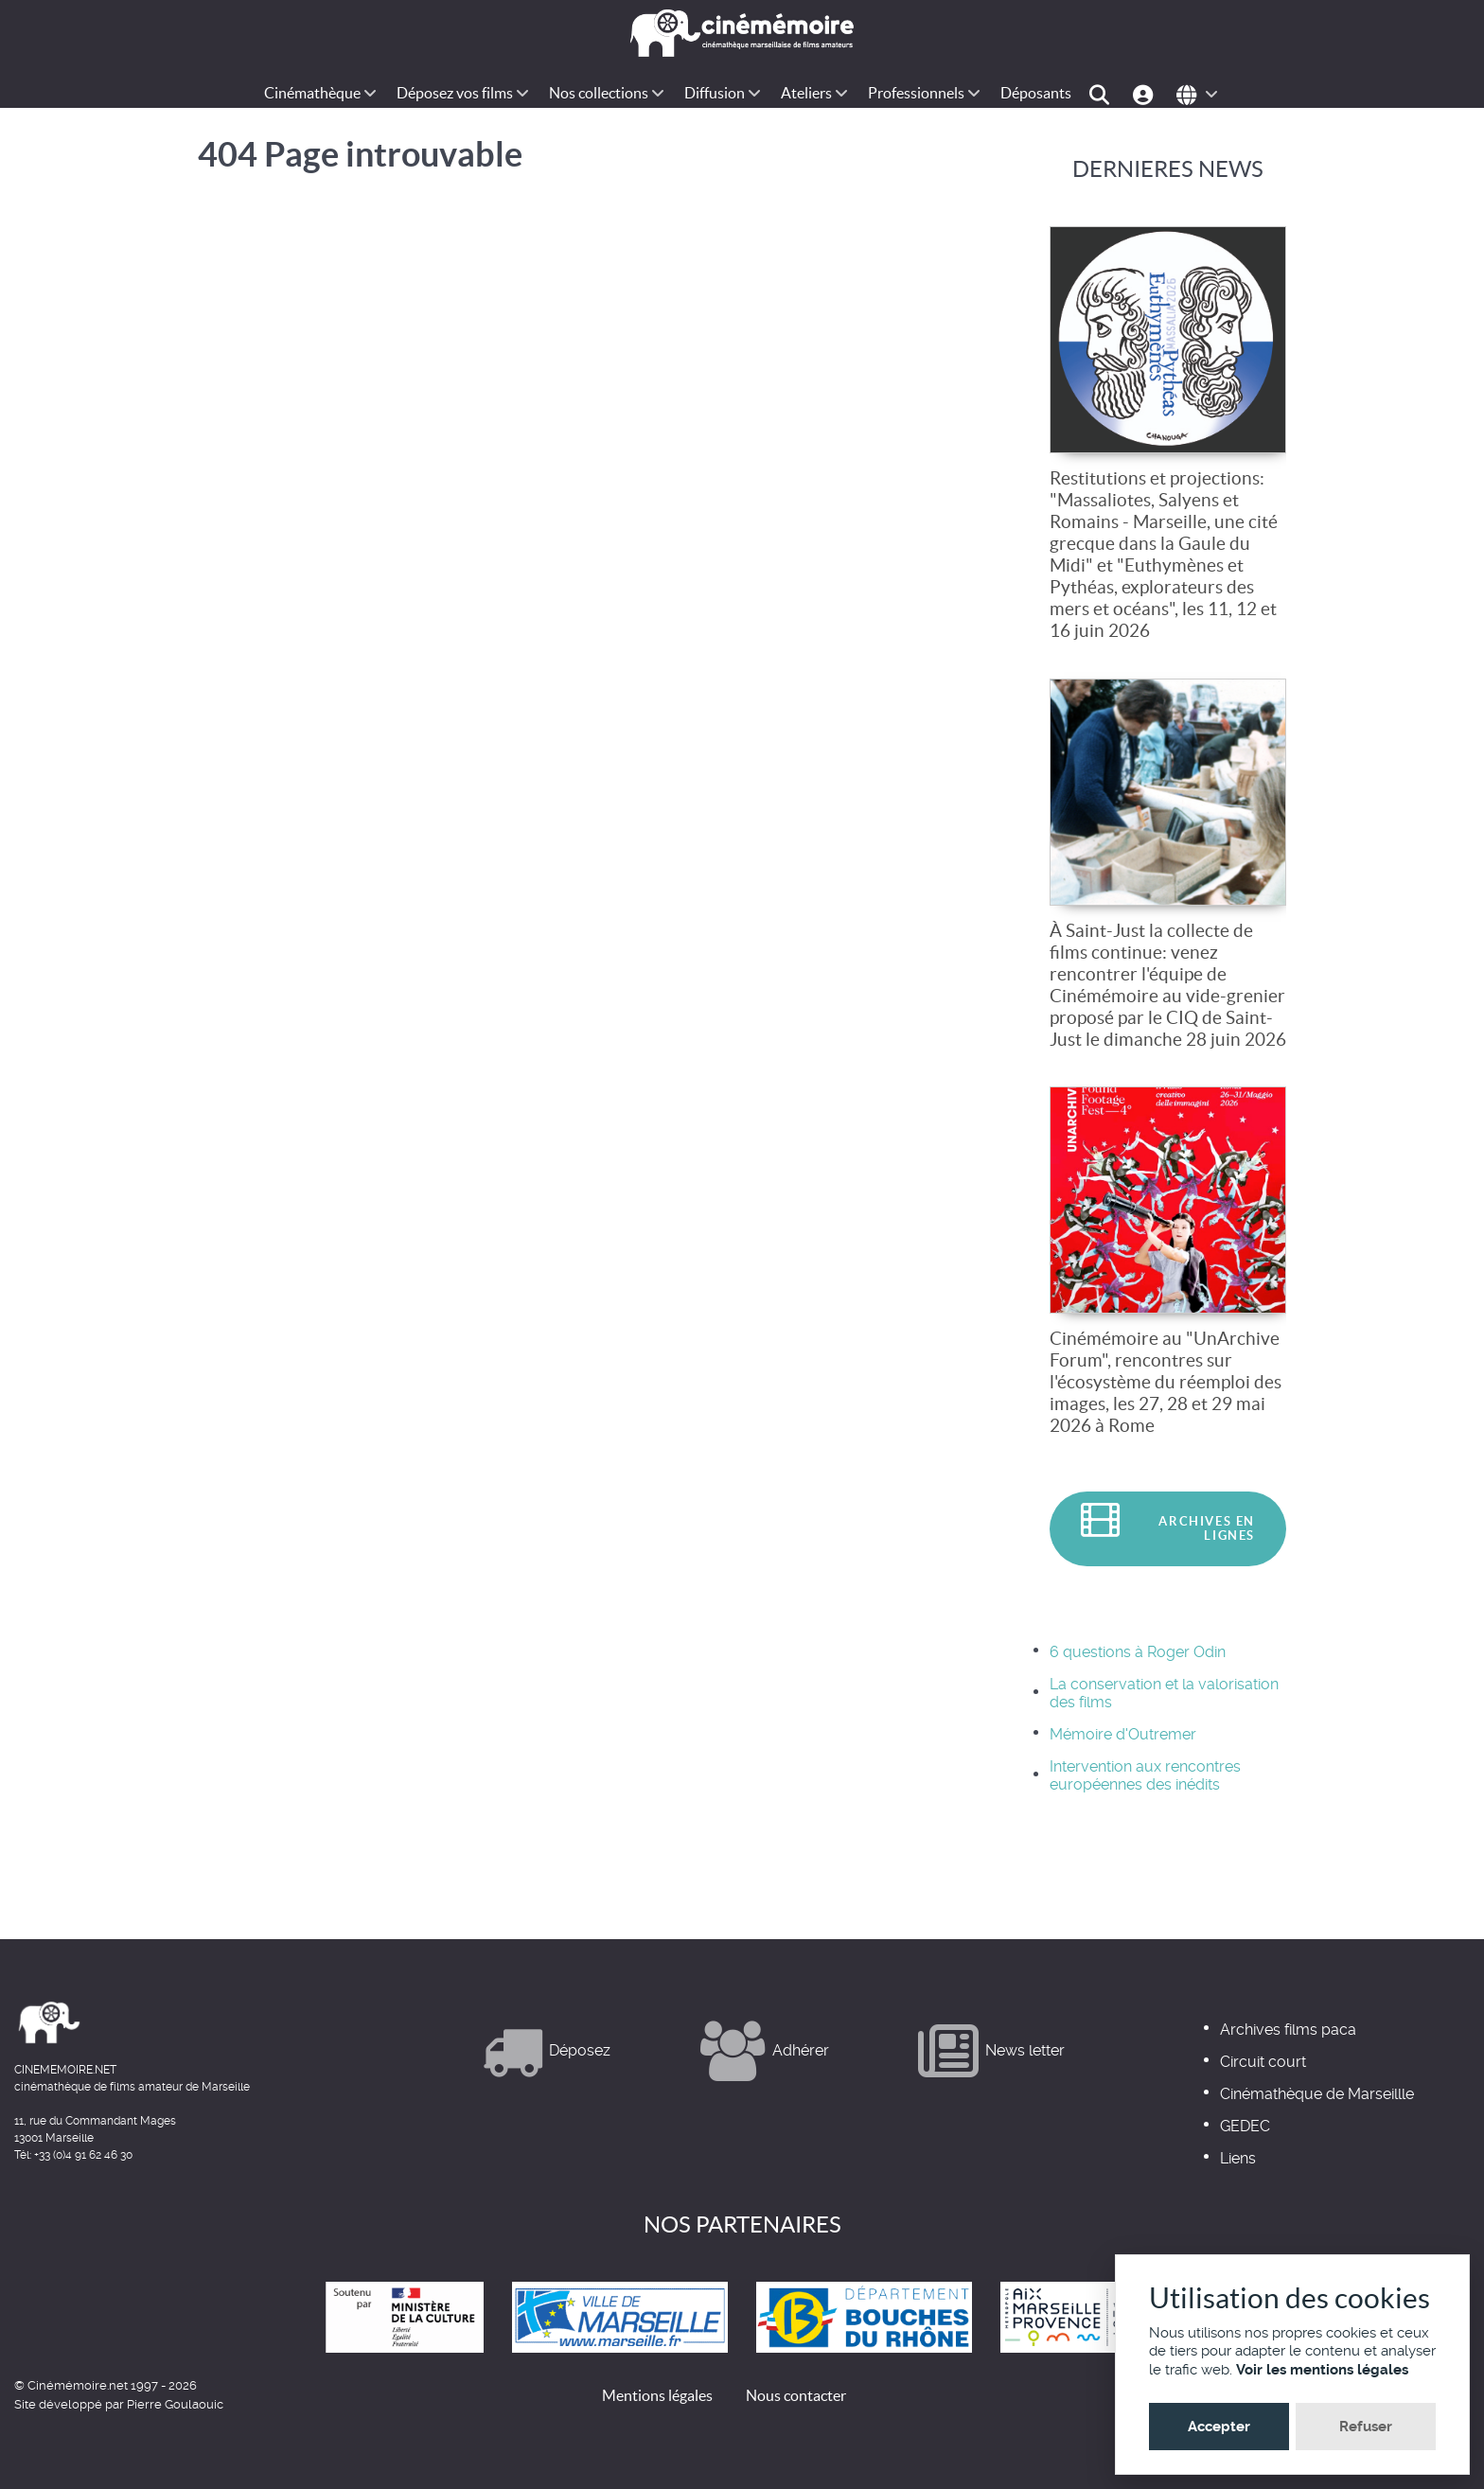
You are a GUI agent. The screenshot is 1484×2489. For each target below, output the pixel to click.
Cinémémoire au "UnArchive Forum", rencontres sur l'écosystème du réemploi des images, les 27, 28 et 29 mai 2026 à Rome (1165, 1382)
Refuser (1365, 2426)
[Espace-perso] (1145, 93)
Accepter (1219, 2426)
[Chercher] (1102, 93)
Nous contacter (796, 2395)
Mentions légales (657, 2395)
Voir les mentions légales (1322, 2369)
